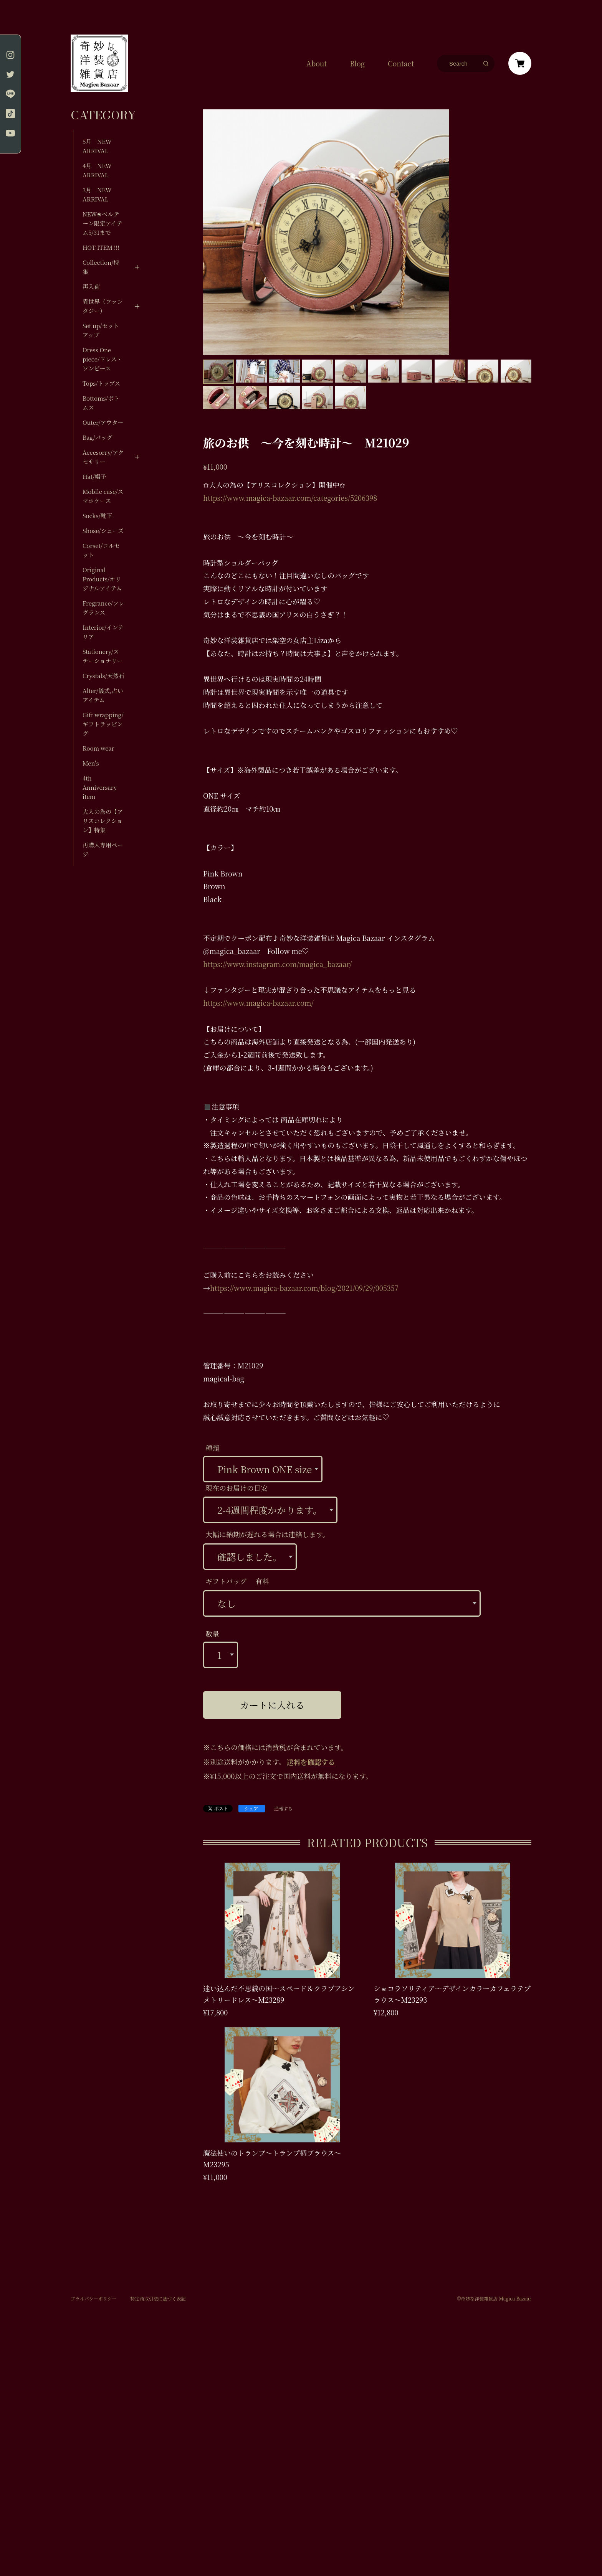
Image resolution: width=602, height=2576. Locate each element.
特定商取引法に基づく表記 (157, 2298)
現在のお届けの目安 (236, 1488)
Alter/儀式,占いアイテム (103, 695)
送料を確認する (311, 1762)
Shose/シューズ (103, 530)
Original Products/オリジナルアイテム (102, 579)
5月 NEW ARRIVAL (97, 146)
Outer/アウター (103, 422)
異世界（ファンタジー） (103, 306)
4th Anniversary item (100, 787)
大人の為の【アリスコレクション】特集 (103, 820)
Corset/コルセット (101, 550)
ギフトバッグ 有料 (237, 1581)
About (316, 63)
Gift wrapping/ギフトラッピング (103, 724)
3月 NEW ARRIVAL (97, 194)
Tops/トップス (102, 383)
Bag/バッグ (97, 437)
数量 (212, 1634)
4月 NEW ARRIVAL (97, 170)
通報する (283, 1808)
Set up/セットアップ (101, 330)
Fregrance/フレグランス (103, 607)
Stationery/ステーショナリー (102, 656)
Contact (401, 63)
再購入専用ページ (103, 849)
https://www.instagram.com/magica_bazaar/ (277, 964)
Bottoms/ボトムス (101, 402)
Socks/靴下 (97, 516)
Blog (357, 63)
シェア (251, 1808)
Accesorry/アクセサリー (103, 456)
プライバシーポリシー (93, 2298)
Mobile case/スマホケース (103, 496)
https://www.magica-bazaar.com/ (258, 1003)
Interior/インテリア (103, 631)
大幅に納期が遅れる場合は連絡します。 (267, 1534)
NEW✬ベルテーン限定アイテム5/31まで (102, 223)
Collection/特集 (101, 267)
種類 (212, 1448)
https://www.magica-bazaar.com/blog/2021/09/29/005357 (304, 1288)
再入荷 (91, 286)
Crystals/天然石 (103, 676)
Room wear (98, 748)
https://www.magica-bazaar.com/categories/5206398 (290, 498)
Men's (91, 763)
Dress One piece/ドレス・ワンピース (102, 359)
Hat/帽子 (94, 476)
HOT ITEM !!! (101, 247)
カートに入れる (272, 1704)
